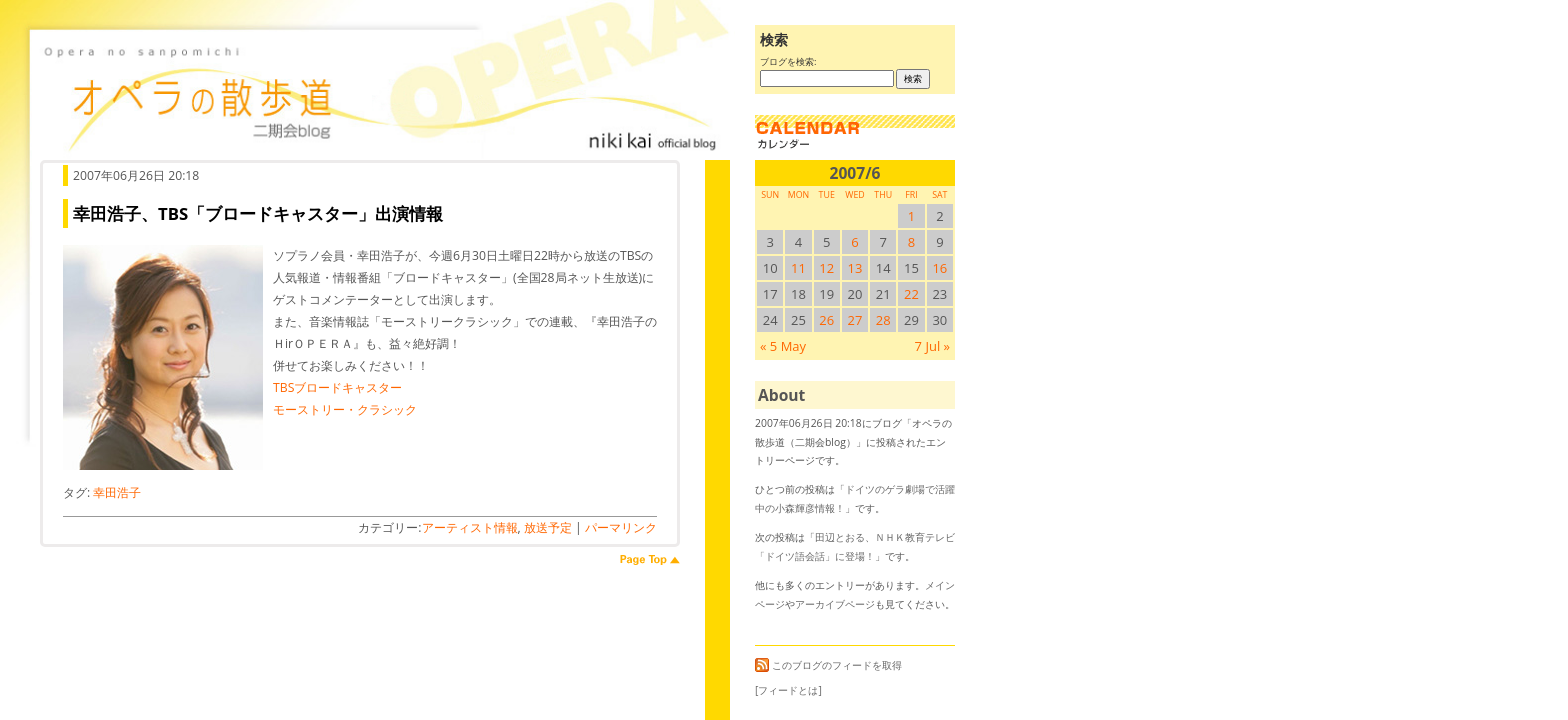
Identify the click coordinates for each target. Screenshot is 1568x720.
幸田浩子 (117, 492)
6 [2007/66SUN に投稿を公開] (854, 242)
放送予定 (548, 527)
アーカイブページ (835, 604)
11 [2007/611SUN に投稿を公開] (798, 268)
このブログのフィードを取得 (828, 665)
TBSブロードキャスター (337, 387)
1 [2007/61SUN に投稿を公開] (911, 216)
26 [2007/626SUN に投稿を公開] (826, 320)
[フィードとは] (788, 690)
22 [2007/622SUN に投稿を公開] (911, 294)
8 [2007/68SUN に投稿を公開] (911, 242)
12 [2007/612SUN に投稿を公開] (826, 268)
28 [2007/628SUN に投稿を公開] (883, 320)
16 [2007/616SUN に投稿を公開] (939, 268)
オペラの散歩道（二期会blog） (380, 95)
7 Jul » (932, 346)
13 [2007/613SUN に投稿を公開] (855, 268)
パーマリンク (621, 527)
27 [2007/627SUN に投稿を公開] (855, 320)
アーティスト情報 (470, 527)
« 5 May (783, 346)
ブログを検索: (788, 61)
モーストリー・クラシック (345, 409)
